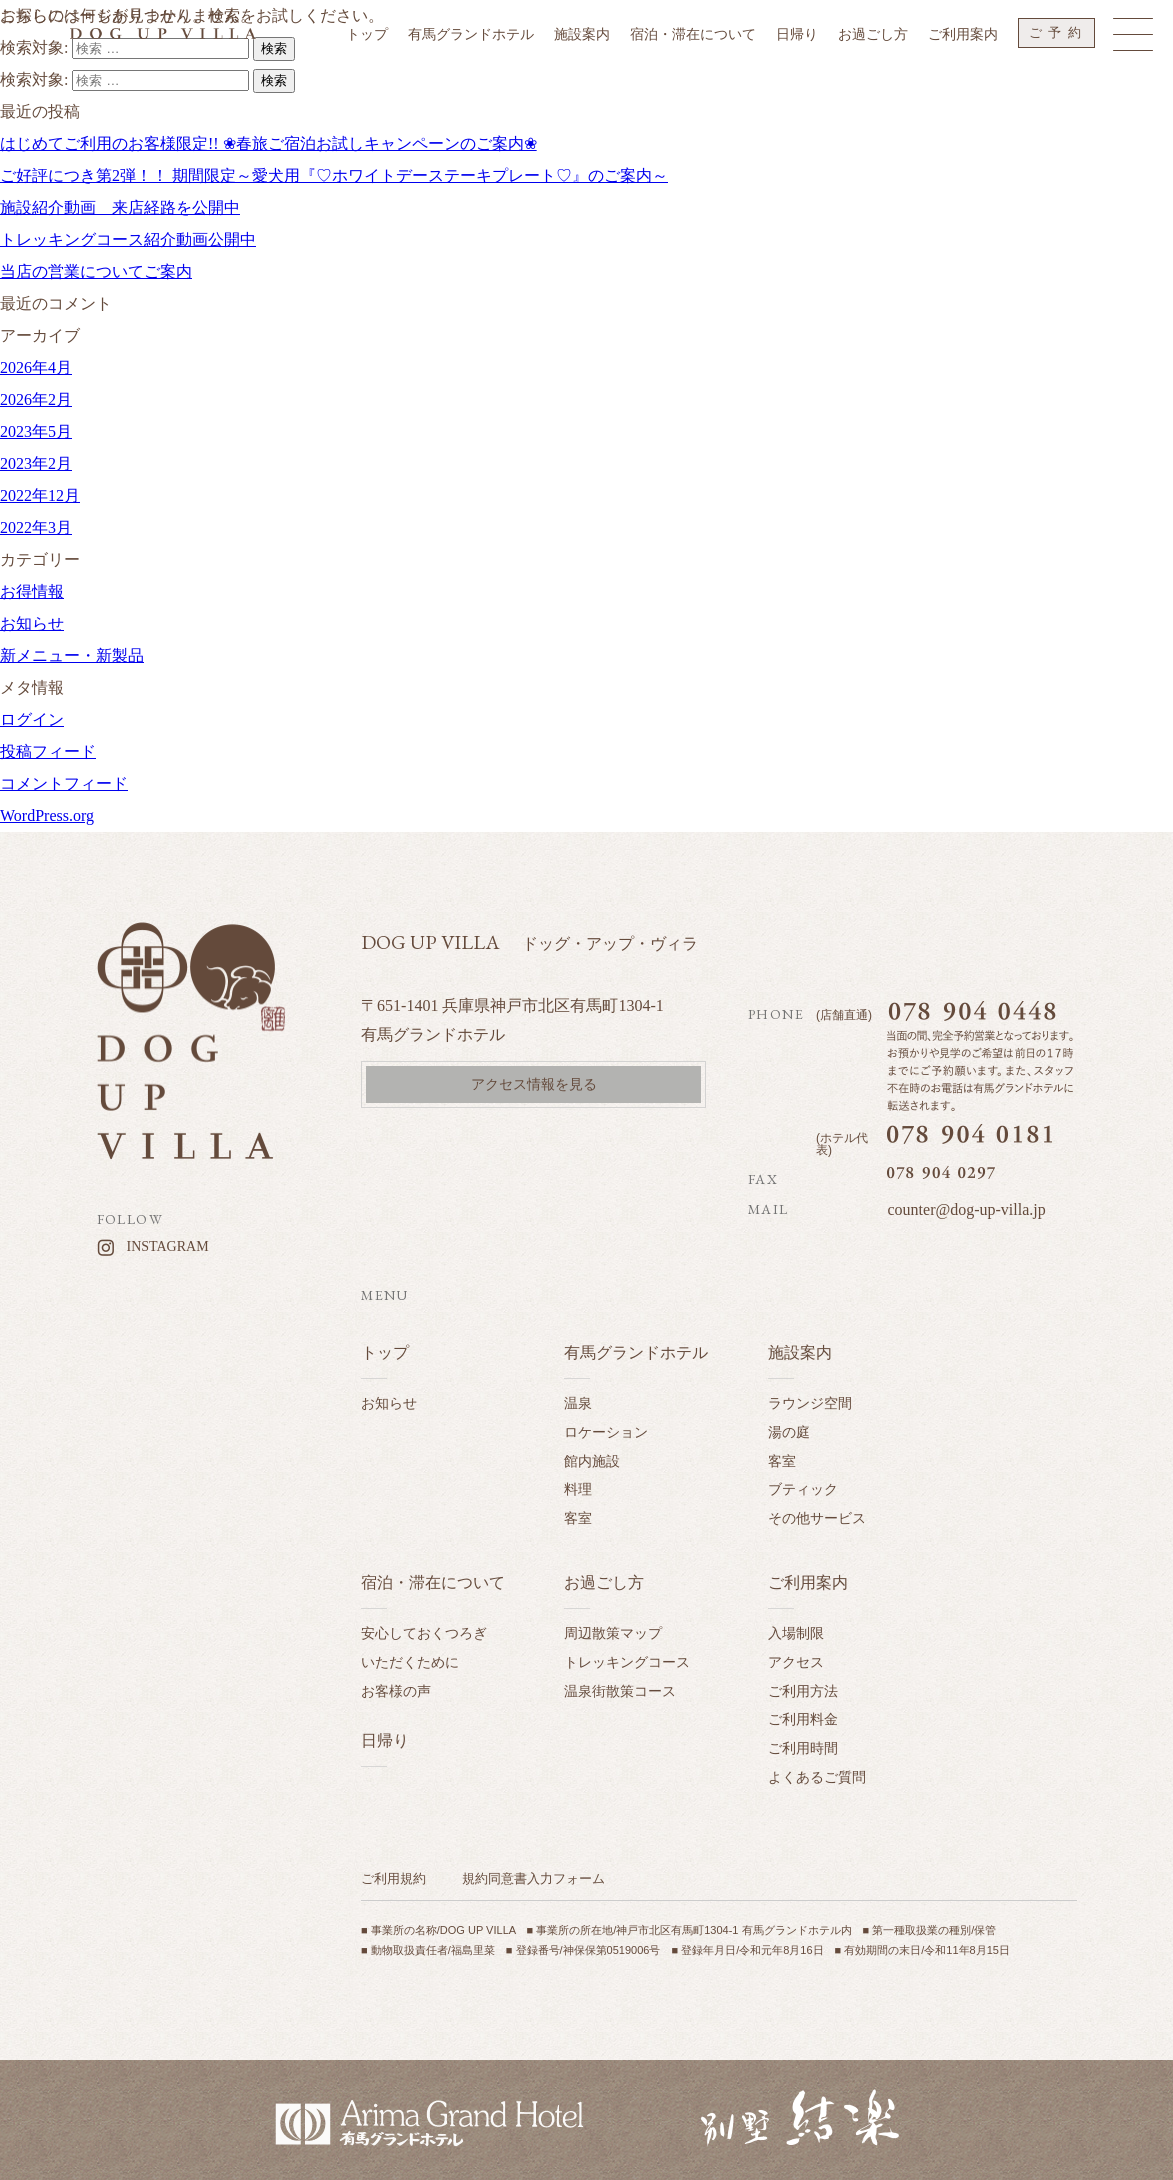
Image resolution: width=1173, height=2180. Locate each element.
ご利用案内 (808, 1582)
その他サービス (817, 1518)
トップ (385, 1352)
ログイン (32, 719)
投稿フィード (48, 751)
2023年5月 (36, 431)
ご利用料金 (803, 1719)
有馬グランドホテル (636, 1352)
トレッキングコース (627, 1662)
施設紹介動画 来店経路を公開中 (120, 207)
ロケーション (606, 1432)
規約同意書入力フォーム (533, 1878)
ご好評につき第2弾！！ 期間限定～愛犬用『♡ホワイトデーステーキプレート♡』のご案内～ (334, 175)
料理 (578, 1489)
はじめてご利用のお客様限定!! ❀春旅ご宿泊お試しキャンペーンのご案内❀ (268, 143)
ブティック (803, 1489)
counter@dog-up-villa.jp (966, 1209)
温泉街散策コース (620, 1691)
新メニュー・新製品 (72, 655)
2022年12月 (40, 495)
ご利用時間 (803, 1748)
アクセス (796, 1662)
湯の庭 (789, 1432)
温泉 (578, 1403)
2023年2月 (36, 463)
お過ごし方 (604, 1582)
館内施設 (592, 1461)
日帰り (385, 1740)
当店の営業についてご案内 (96, 271)
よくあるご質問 (817, 1777)
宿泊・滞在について (433, 1582)
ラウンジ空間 (810, 1403)
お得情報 (32, 591)
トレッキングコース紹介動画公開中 (128, 239)
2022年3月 (36, 527)
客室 (578, 1518)
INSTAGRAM (168, 1246)
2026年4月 (36, 367)
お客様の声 (396, 1691)
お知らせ (32, 623)
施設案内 (800, 1352)
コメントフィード (64, 783)
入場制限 (796, 1633)
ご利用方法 (803, 1691)
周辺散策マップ (613, 1633)
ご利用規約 (393, 1878)
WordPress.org (47, 815)
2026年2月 (36, 399)
